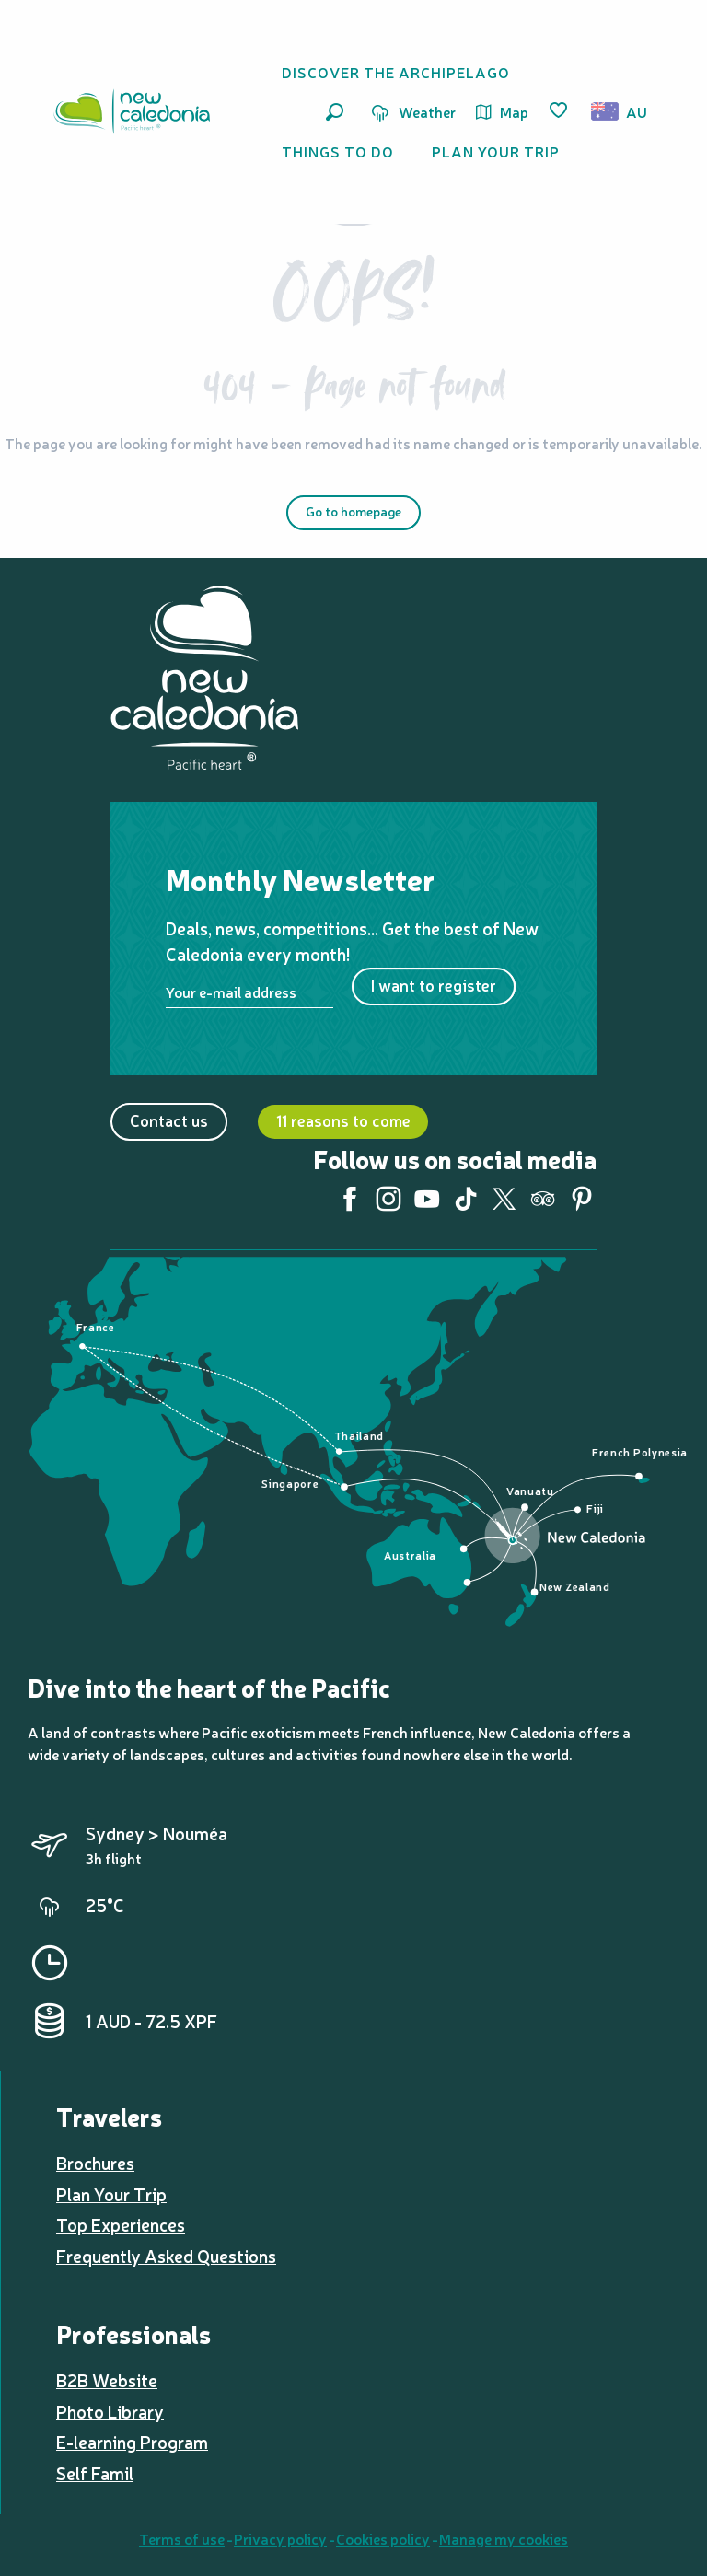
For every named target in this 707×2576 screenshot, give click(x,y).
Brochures (95, 2163)
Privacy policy (280, 2538)
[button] (334, 112)
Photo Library (110, 2411)
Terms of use (182, 2538)
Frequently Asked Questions (166, 2256)
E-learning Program (132, 2442)
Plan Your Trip (111, 2194)
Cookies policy (383, 2538)
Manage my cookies (503, 2538)
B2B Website (106, 2380)
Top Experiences (120, 2224)
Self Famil (94, 2473)
